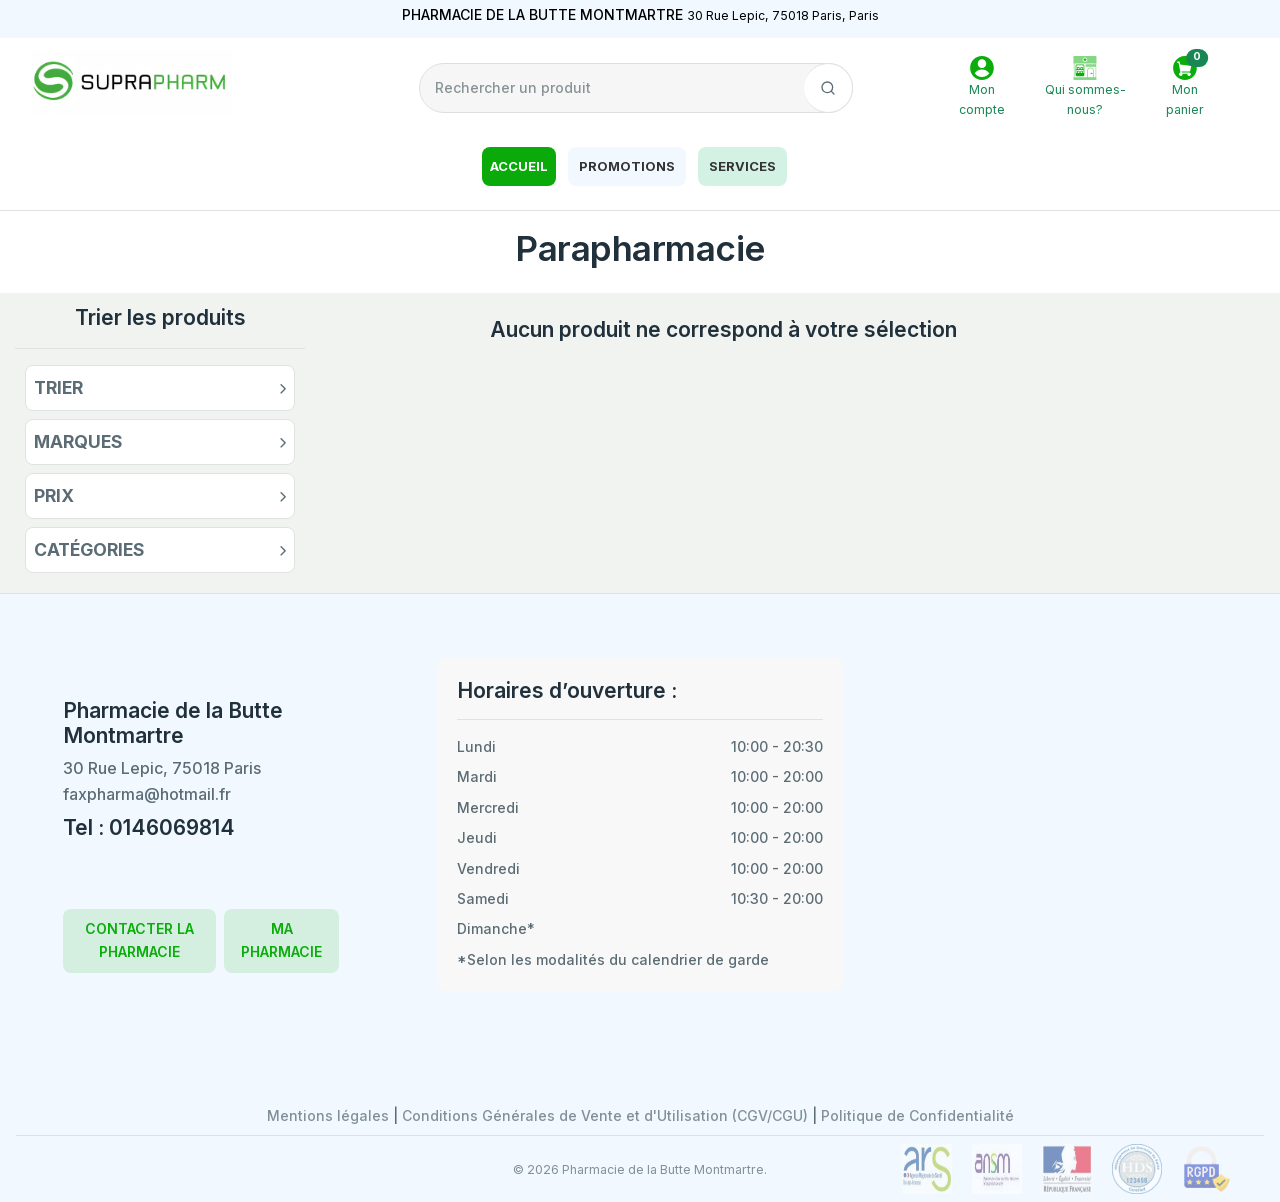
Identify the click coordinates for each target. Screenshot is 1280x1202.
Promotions (627, 166)
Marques (78, 441)
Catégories (89, 549)
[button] (1185, 88)
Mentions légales (330, 1115)
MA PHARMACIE (281, 939)
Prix (54, 495)
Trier (58, 387)
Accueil (519, 166)
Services (742, 166)
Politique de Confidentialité (917, 1115)
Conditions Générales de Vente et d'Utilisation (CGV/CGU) (607, 1115)
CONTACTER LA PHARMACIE (139, 939)
